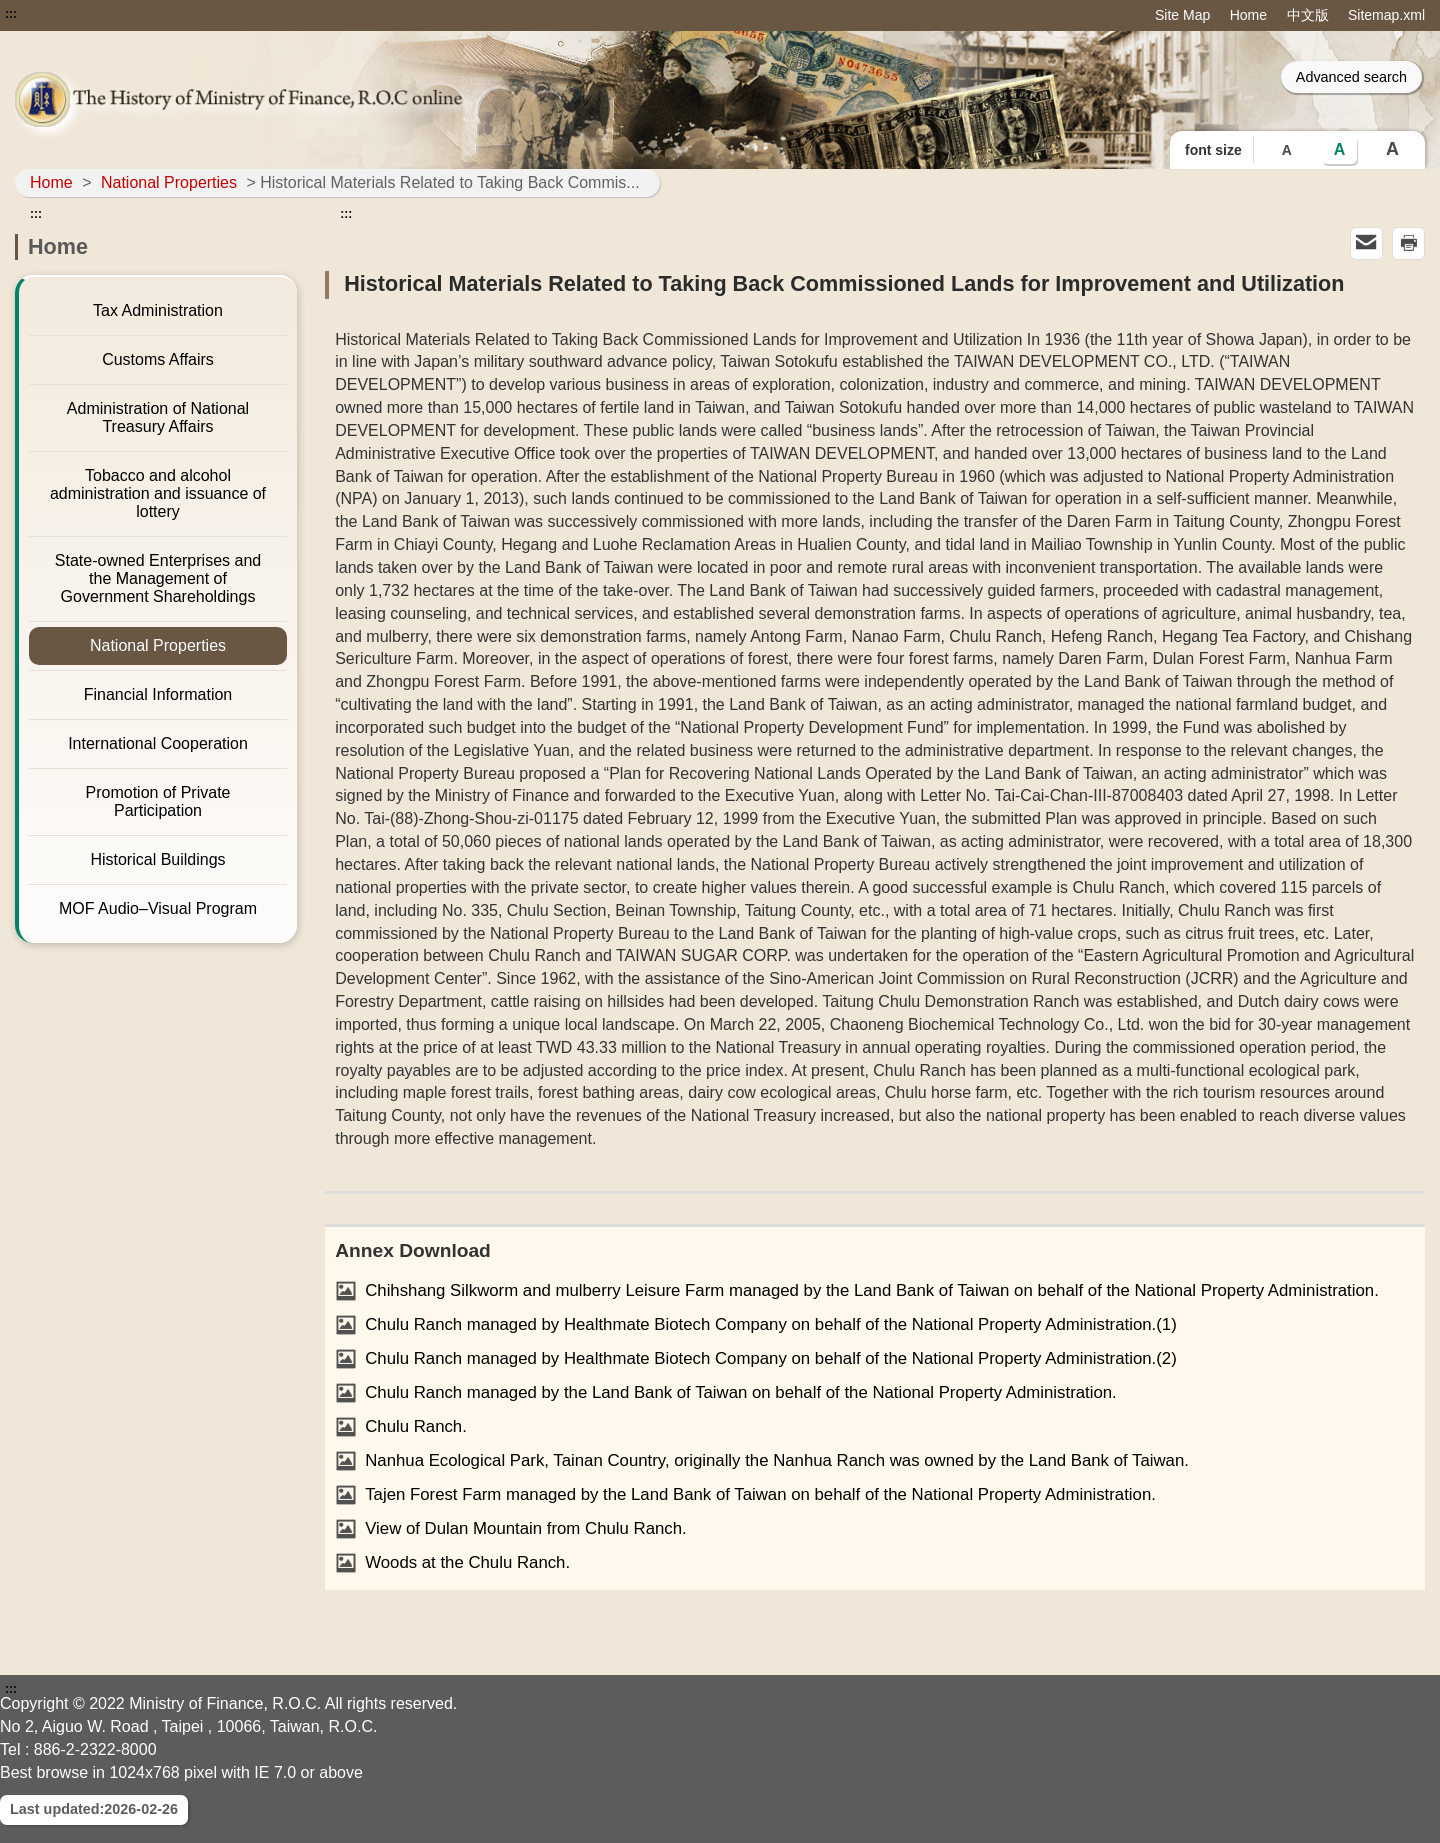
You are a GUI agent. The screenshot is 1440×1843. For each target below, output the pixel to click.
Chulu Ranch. (416, 1426)
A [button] (1287, 150)
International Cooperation (158, 743)
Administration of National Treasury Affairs (158, 417)
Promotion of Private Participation (158, 801)
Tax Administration (158, 310)
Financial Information (158, 694)
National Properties (169, 182)
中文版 (1308, 15)
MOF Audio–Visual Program (158, 908)
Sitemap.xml (1386, 15)
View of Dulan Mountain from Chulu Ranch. (526, 1528)
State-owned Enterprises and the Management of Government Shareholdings (158, 578)
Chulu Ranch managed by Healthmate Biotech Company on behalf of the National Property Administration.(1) (771, 1324)
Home (1248, 15)
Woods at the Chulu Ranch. (467, 1562)
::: (11, 14)
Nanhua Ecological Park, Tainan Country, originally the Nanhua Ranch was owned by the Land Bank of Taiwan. (777, 1460)
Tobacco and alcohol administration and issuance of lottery (158, 493)
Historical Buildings (157, 859)
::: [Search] (931, 76)
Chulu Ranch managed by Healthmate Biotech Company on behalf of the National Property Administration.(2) (771, 1358)
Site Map (1182, 15)
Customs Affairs (158, 359)
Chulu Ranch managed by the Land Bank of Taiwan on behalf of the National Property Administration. (741, 1392)
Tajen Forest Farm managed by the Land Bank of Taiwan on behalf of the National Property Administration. (760, 1494)
